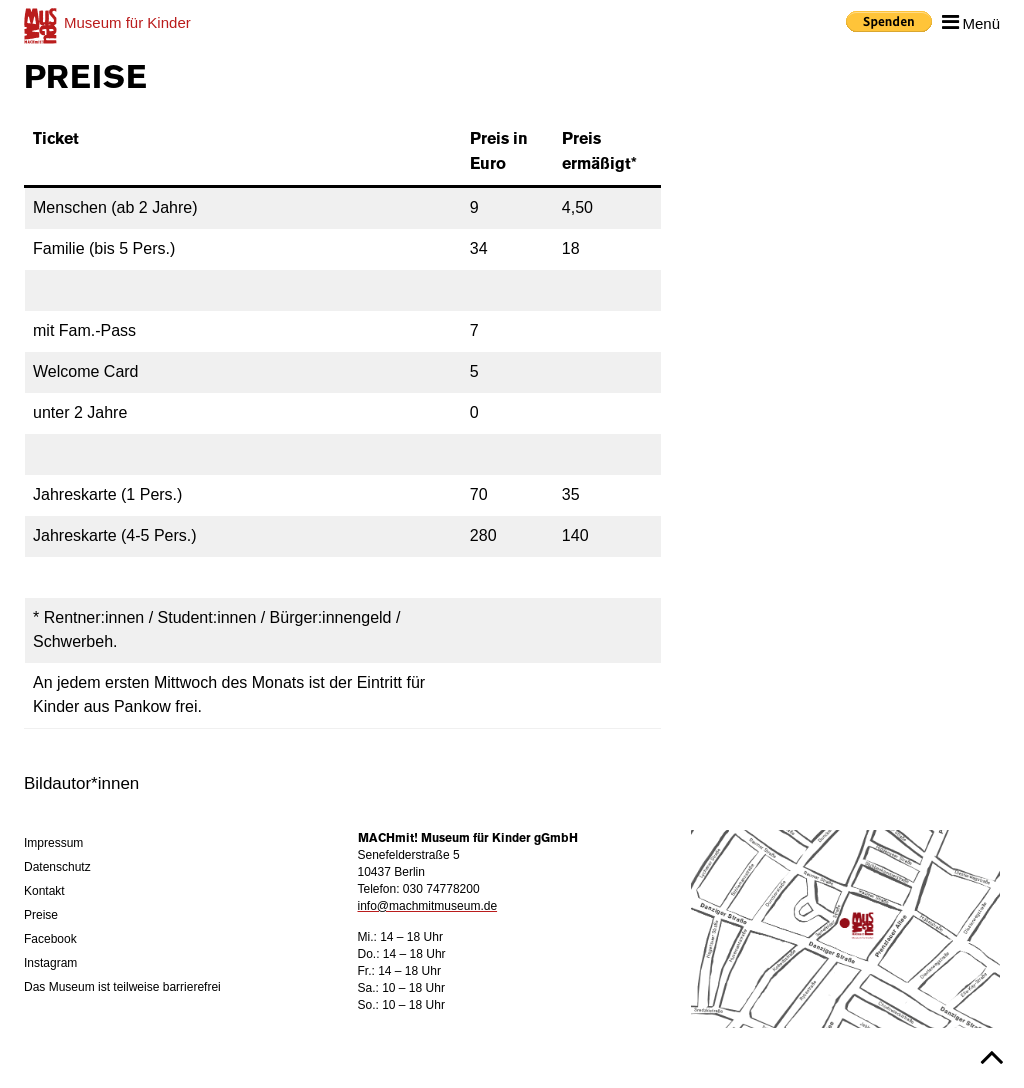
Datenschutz (57, 867)
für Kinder (127, 22)
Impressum (53, 843)
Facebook (50, 939)
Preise (41, 915)
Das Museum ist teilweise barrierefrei (122, 987)
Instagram (50, 963)
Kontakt (44, 891)
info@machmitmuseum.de (428, 906)
